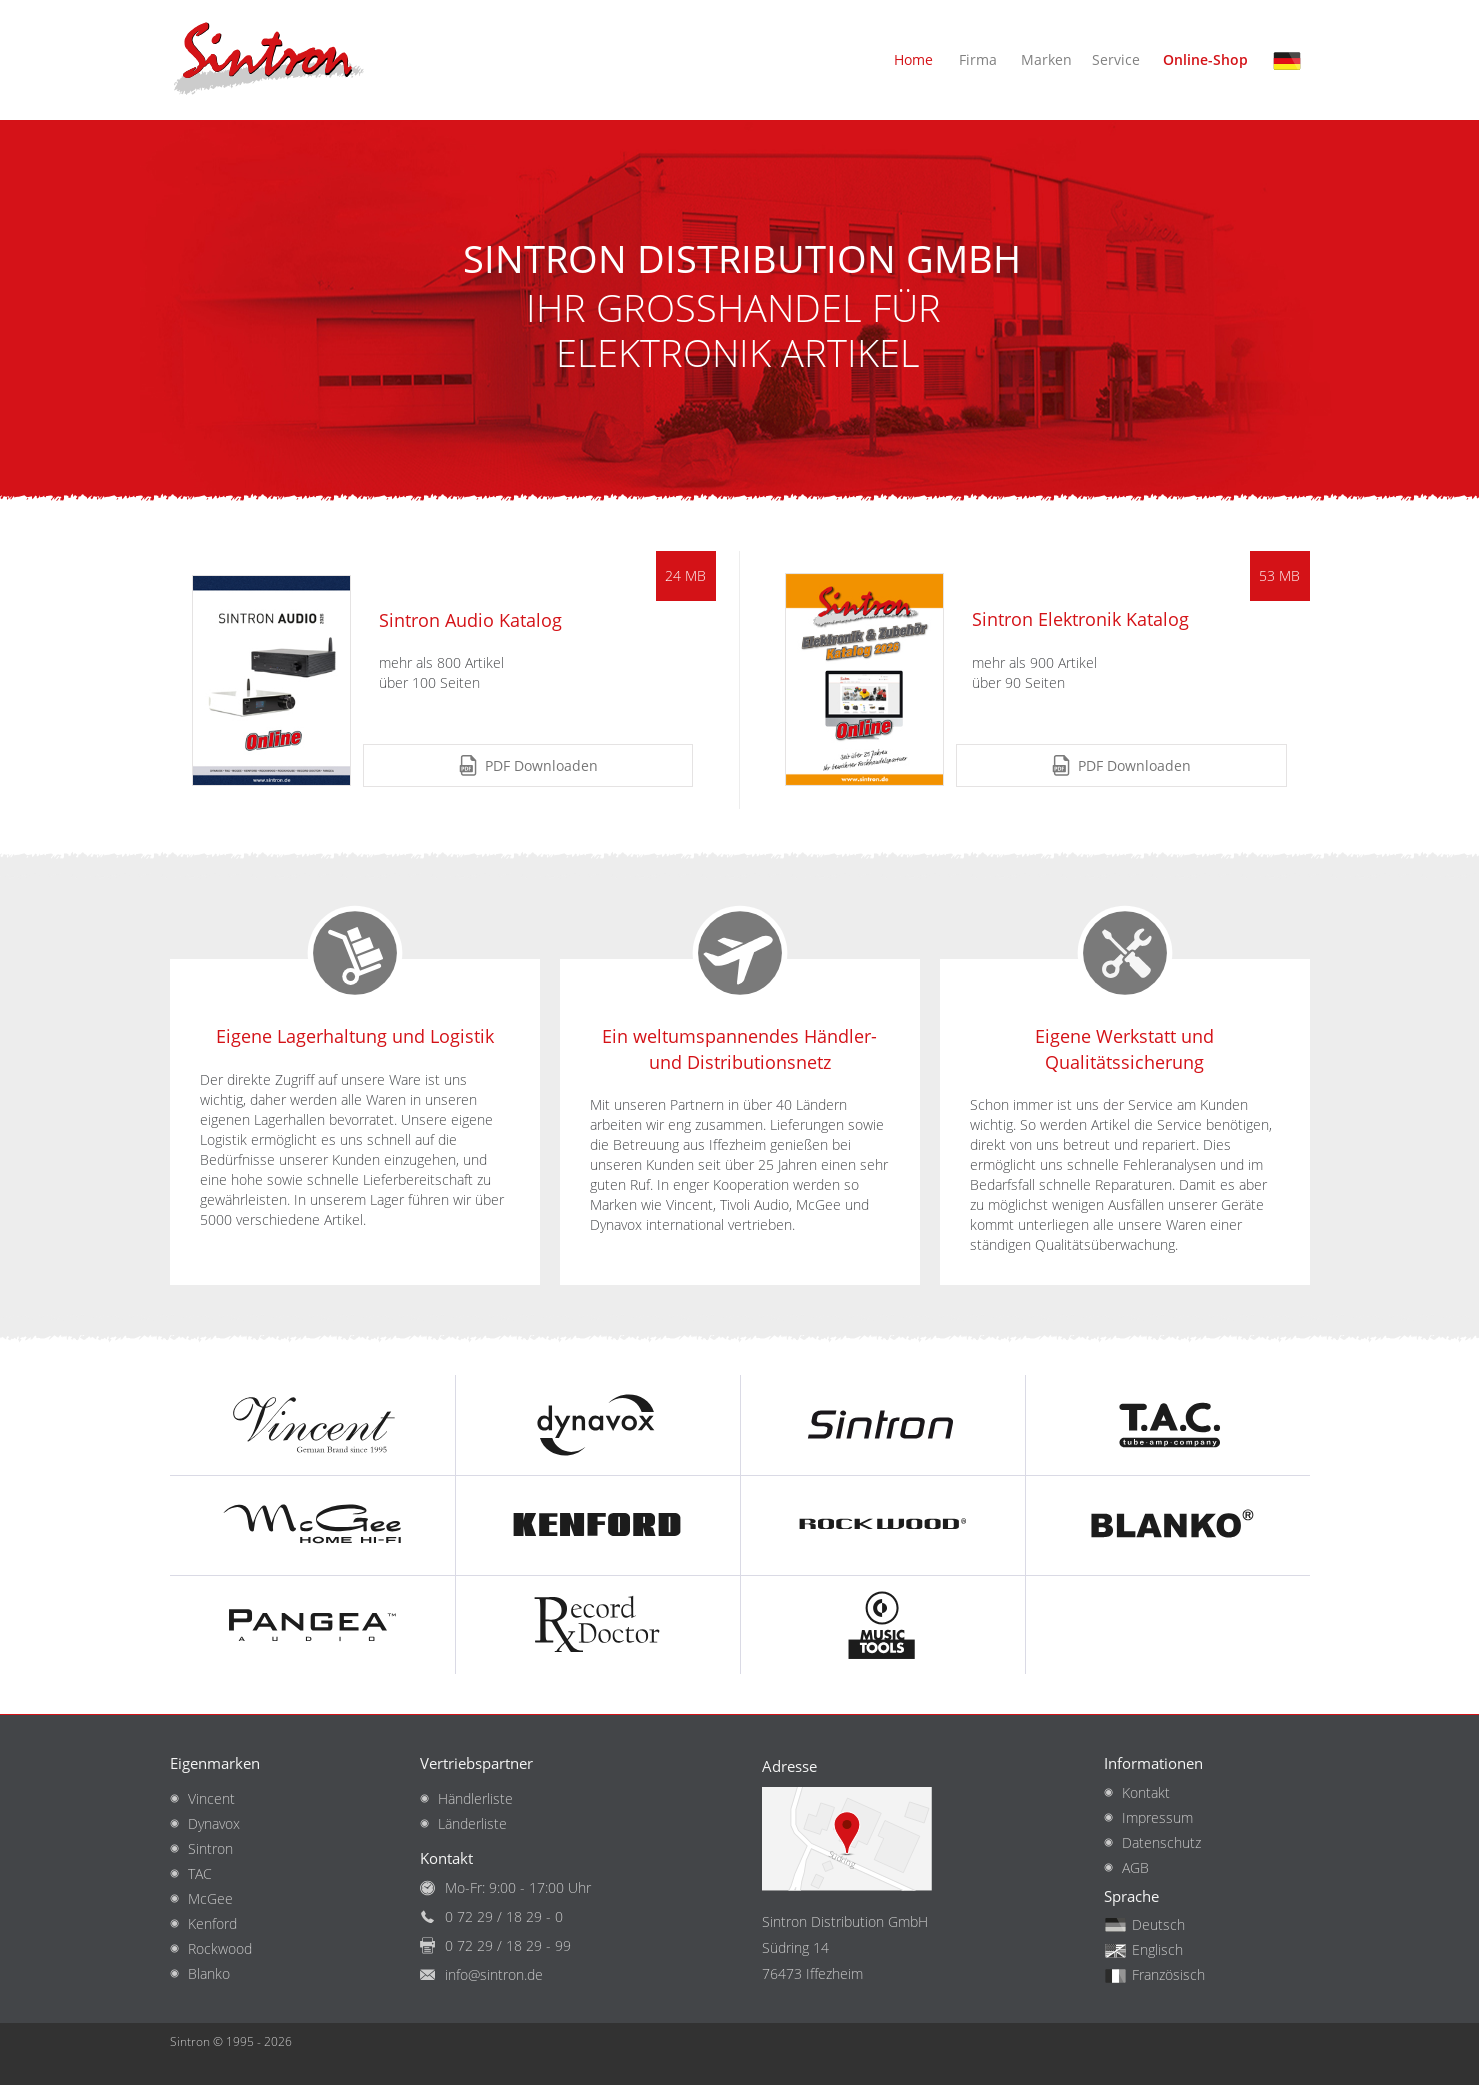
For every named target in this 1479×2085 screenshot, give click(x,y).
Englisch (1157, 1949)
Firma (978, 59)
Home (913, 59)
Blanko (209, 1973)
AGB (1135, 1867)
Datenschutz (1161, 1842)
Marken (1046, 59)
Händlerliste (475, 1798)
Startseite (270, 60)
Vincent (211, 1798)
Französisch (1168, 1974)
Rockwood (220, 1948)
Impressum (1157, 1817)
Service (1116, 59)
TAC (200, 1873)
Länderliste (472, 1823)
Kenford (212, 1923)
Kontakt (1146, 1792)
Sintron (210, 1848)
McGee (210, 1898)
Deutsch (1291, 68)
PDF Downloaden (541, 765)
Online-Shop (1205, 59)
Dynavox (214, 1823)
